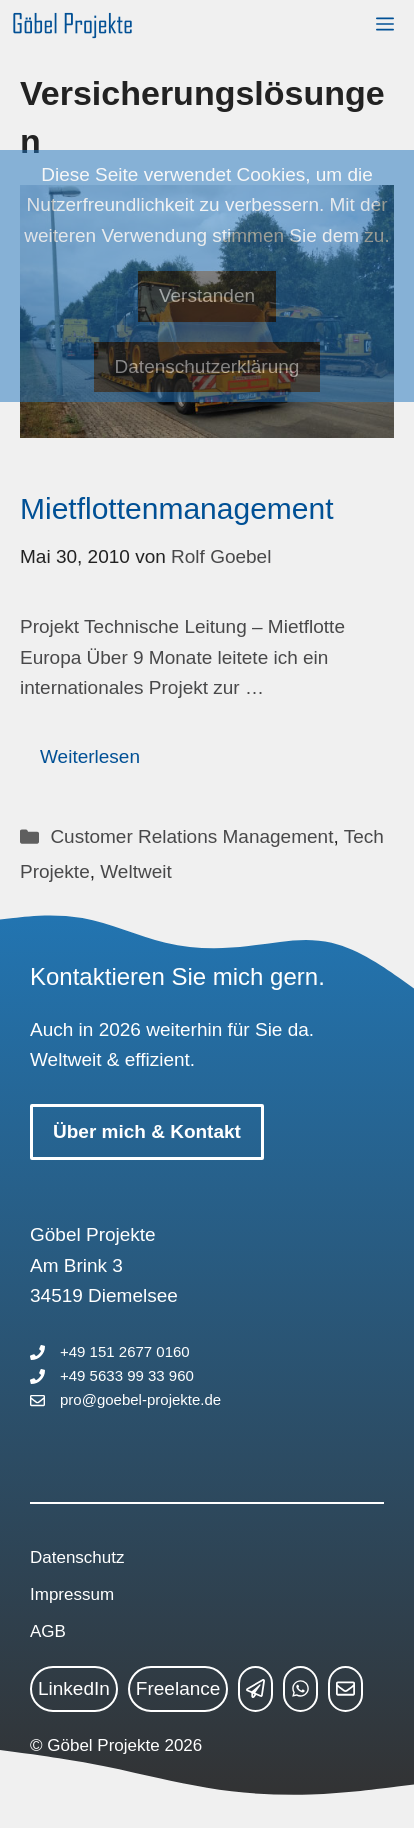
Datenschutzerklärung (207, 366)
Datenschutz (77, 1557)
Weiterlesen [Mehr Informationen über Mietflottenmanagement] (90, 756)
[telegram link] (255, 1689)
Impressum (72, 1594)
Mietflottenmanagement (177, 508)
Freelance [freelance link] (178, 1688)
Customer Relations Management (191, 836)
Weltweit (135, 871)
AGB (48, 1631)
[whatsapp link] (300, 1689)
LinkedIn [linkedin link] (74, 1688)
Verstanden (207, 295)
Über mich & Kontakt (147, 1131)
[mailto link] (345, 1689)
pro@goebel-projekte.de (140, 1399)
